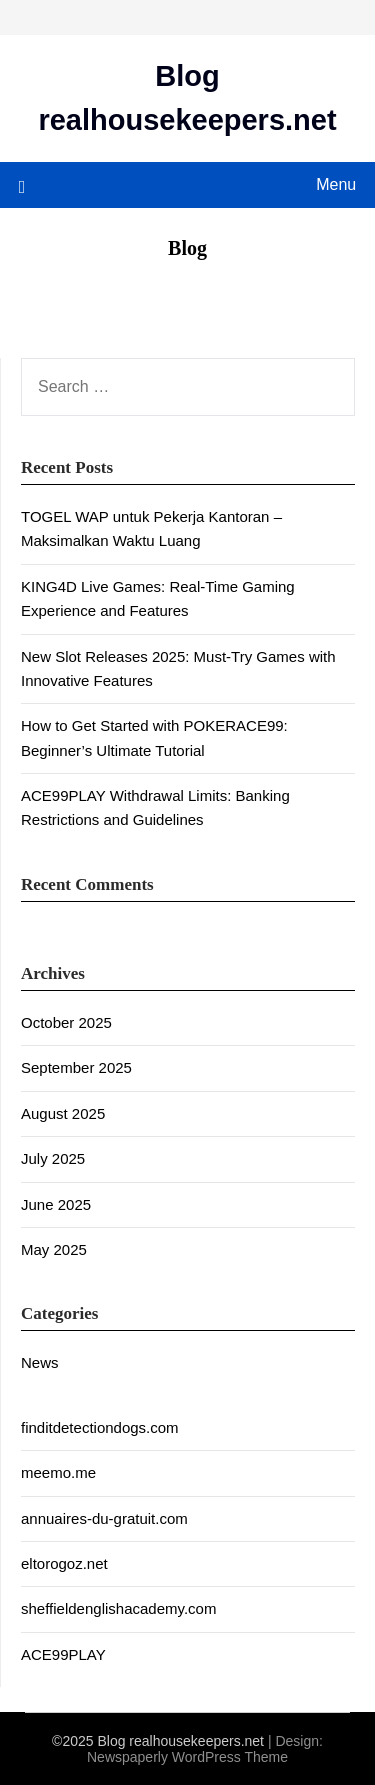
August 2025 (63, 1113)
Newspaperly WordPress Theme (187, 1757)
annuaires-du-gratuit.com (104, 1518)
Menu (336, 184)
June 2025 (56, 1204)
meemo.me (58, 1472)
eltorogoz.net (64, 1563)
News (40, 1362)
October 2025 (66, 1022)
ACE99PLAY (63, 1654)
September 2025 (76, 1067)
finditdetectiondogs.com (100, 1427)
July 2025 (53, 1158)
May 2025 (54, 1249)
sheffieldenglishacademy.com (118, 1608)
